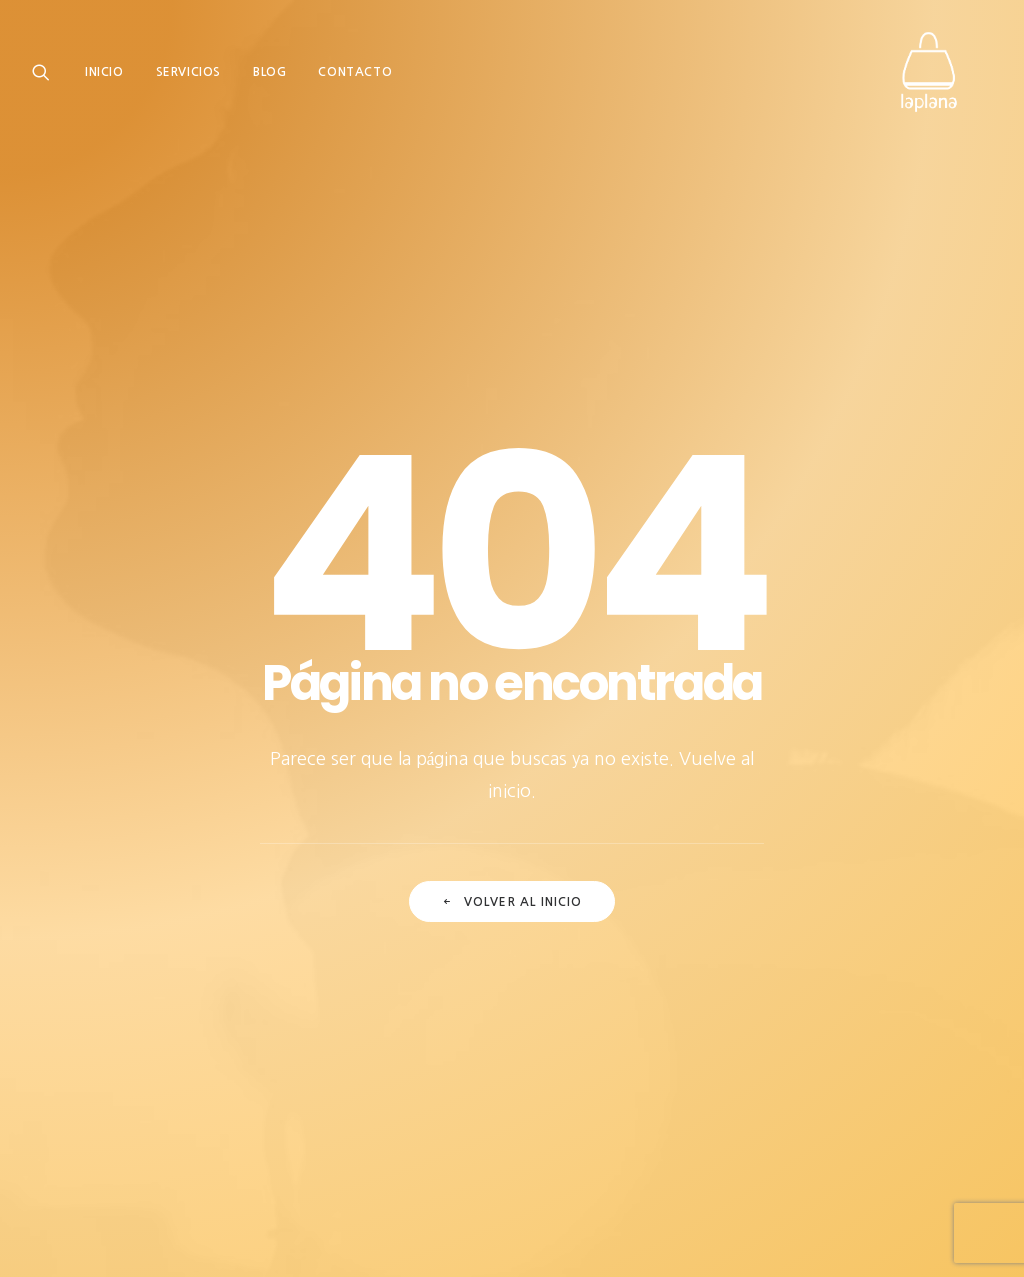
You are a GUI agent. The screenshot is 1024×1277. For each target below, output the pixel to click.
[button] (45, 77)
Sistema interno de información (708, 1127)
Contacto (355, 77)
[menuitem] (111, 77)
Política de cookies (520, 1127)
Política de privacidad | (375, 1127)
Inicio (104, 77)
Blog (269, 77)
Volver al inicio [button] (511, 634)
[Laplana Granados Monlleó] (942, 77)
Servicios (188, 77)
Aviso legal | (251, 1127)
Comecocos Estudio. (215, 1237)
